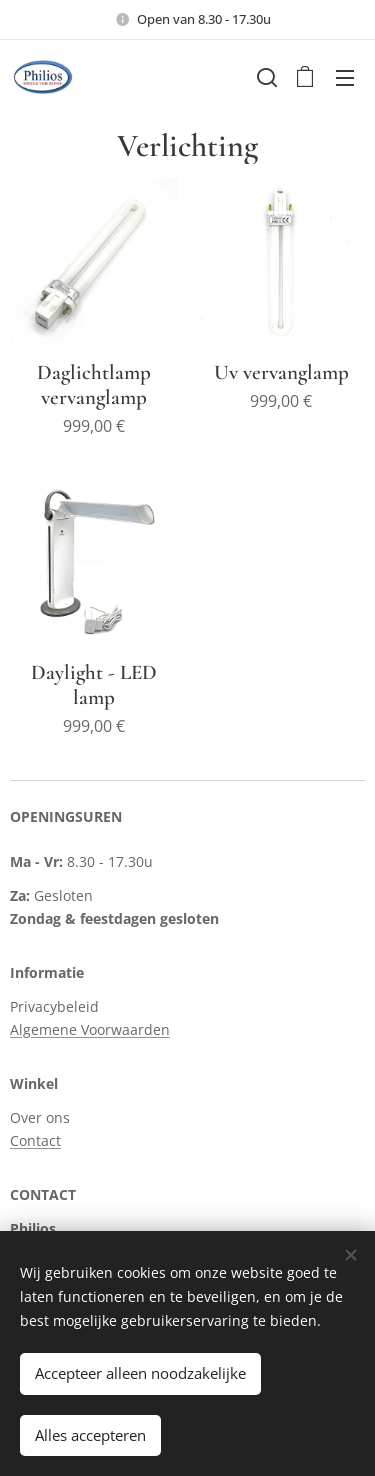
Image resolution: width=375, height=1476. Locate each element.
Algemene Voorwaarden (90, 1029)
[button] (265, 77)
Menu (345, 78)
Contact (35, 1140)
